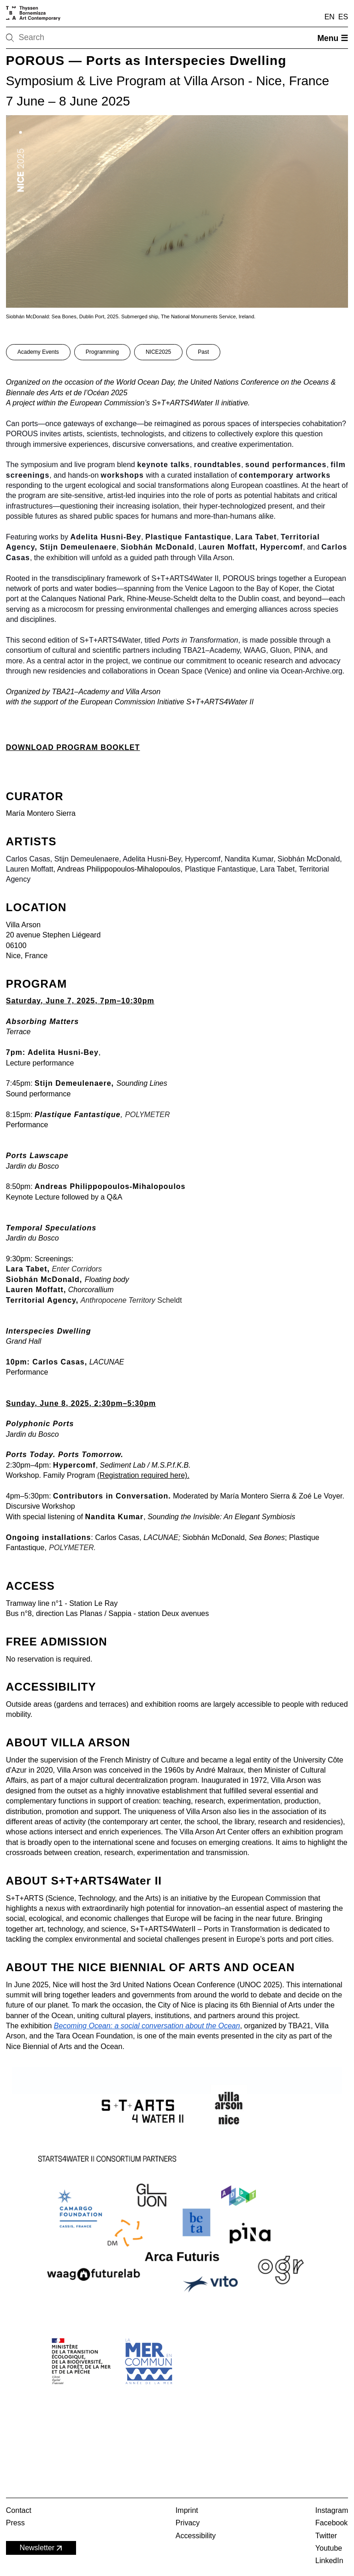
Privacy (188, 2523)
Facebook (331, 2523)
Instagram (331, 2510)
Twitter (326, 2536)
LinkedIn (329, 2560)
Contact (18, 2510)
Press (15, 2523)
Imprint (187, 2510)
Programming (102, 352)
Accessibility (196, 2536)
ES (343, 17)
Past (203, 352)
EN (329, 17)
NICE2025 (158, 352)
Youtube (328, 2548)
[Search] (39, 37)
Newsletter (42, 2548)
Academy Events (38, 352)
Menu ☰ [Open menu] (332, 38)
